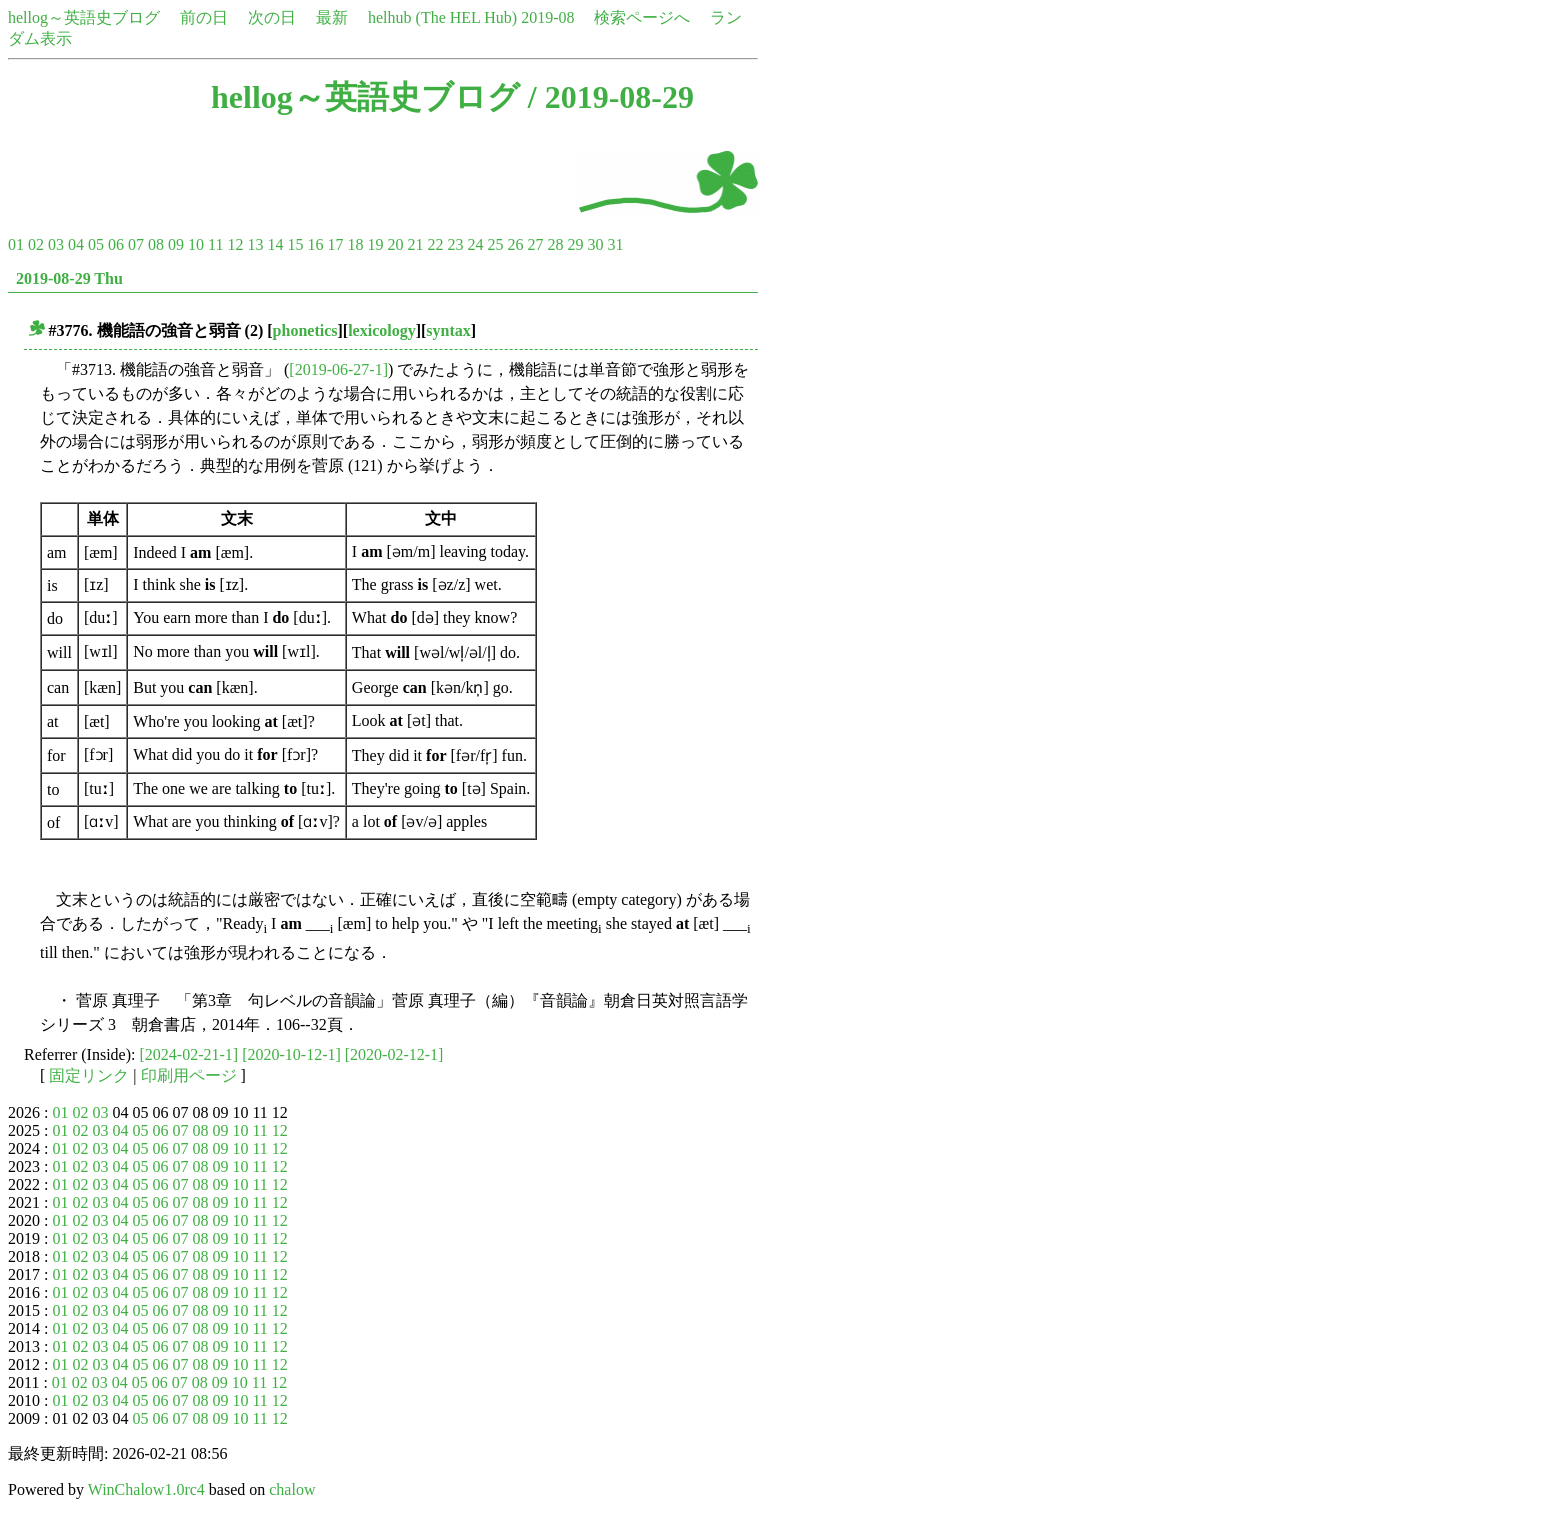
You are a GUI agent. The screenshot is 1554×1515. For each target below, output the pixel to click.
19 (375, 244)
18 (355, 244)
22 (435, 244)
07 (136, 244)
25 (495, 244)
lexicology (382, 330)
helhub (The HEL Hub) (442, 17)
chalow (292, 1489)
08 (156, 244)
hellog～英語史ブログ (84, 17)
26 (515, 244)
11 (215, 244)
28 (555, 244)
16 (315, 244)
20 (395, 244)
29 (575, 244)
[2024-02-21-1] (189, 1054)
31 (615, 244)
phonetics (305, 330)
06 (116, 244)
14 (275, 244)
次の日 (272, 17)
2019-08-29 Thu (69, 278)
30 (595, 244)
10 (196, 244)
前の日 (204, 17)
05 (96, 244)
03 (56, 244)
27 (535, 244)
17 (335, 244)
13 (255, 244)
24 (475, 244)
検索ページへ (642, 17)
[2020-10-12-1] (291, 1054)
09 (176, 244)
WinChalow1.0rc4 (146, 1489)
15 (295, 244)
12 (235, 244)
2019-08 (547, 17)
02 (36, 244)
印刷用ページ (189, 1075)
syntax (448, 330)
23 (455, 244)
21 (415, 244)
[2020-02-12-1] (394, 1054)
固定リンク (89, 1075)
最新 (332, 17)
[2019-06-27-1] (338, 369)
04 (76, 244)
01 (16, 244)
